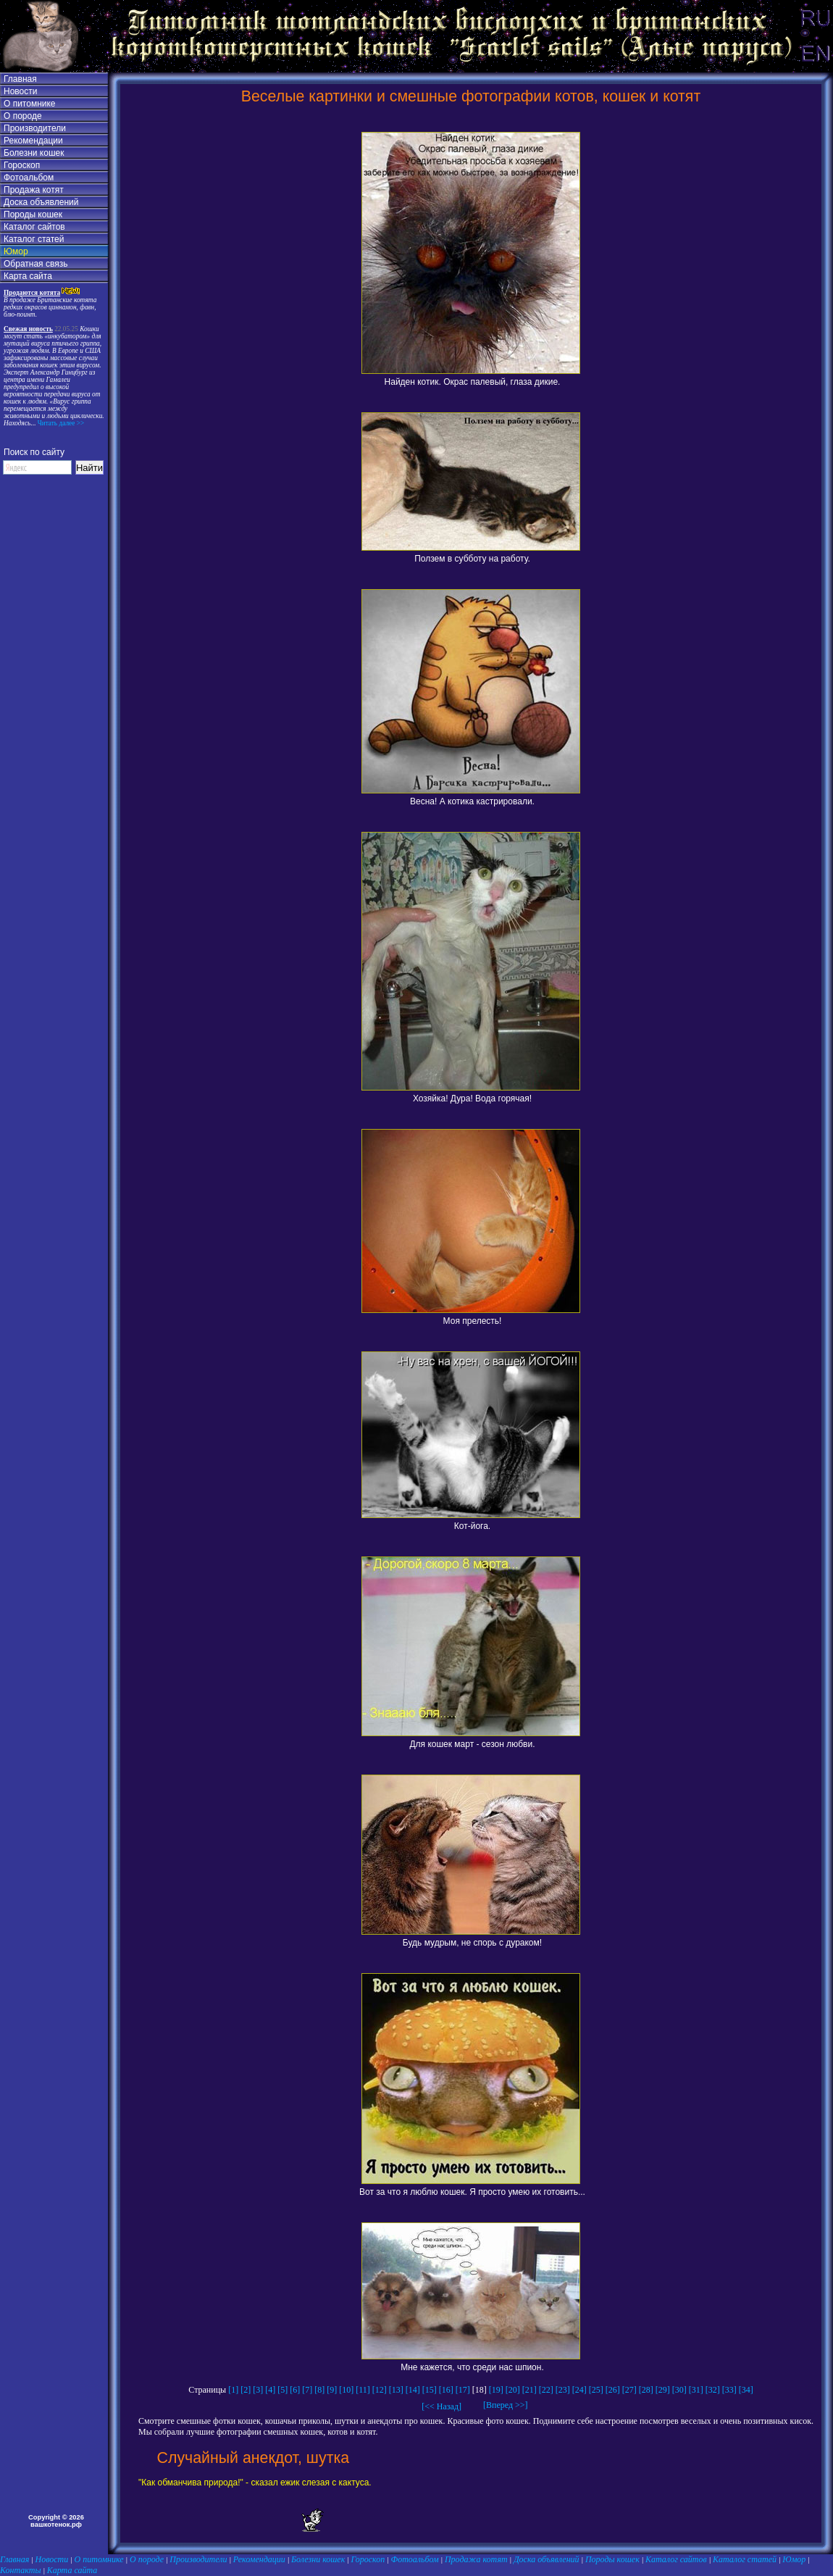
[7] (307, 2390)
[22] (546, 2390)
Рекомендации (33, 141)
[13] (396, 2390)
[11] (363, 2390)
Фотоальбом (29, 177)
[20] (513, 2390)
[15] (429, 2390)
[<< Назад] (441, 2406)
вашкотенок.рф (56, 2524)
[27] (629, 2390)
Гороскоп (22, 165)
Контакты (20, 2570)
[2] (245, 2390)
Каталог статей (34, 239)
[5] (282, 2390)
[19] (496, 2390)
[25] (596, 2390)
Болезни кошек (34, 153)
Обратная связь (35, 264)
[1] (233, 2390)
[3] (258, 2390)
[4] (270, 2390)
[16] (446, 2390)
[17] (463, 2390)
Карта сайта (28, 276)
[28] (646, 2390)
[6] (295, 2390)
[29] (663, 2390)
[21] (529, 2390)
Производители (35, 128)
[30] (679, 2390)
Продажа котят (34, 190)
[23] (563, 2390)
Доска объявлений (41, 202)
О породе (23, 116)
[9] (332, 2390)
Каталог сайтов (34, 227)
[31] (696, 2390)
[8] (319, 2390)
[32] (713, 2390)
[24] (579, 2390)
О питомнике (30, 104)
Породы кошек (33, 214)
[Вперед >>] (501, 2405)
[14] (413, 2390)
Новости (20, 91)
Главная (20, 79)
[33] (729, 2390)
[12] (379, 2390)
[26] (613, 2390)
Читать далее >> (59, 423)
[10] (346, 2390)
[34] (746, 2390)
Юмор (16, 251)
